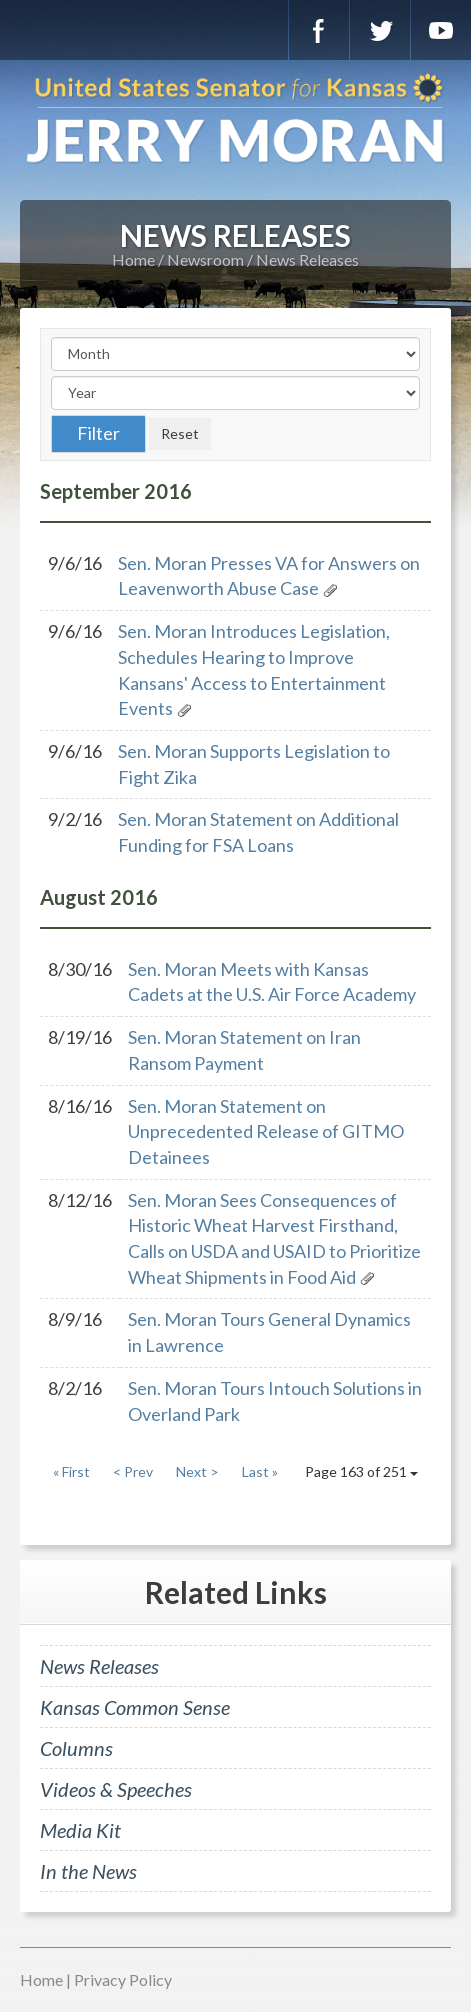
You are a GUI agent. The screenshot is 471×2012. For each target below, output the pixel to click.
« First (71, 1471)
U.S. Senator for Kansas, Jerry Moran (235, 120)
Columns (76, 1748)
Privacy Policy (123, 1979)
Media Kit (80, 1830)
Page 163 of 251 (361, 1471)
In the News (88, 1871)
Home (133, 259)
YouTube (441, 30)
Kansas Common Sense (135, 1707)
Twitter (380, 30)
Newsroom (205, 259)
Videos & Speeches (116, 1789)
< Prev (133, 1471)
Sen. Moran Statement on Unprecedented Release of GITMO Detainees (266, 1131)
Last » (260, 1471)
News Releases (307, 259)
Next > (197, 1471)
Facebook (319, 30)
